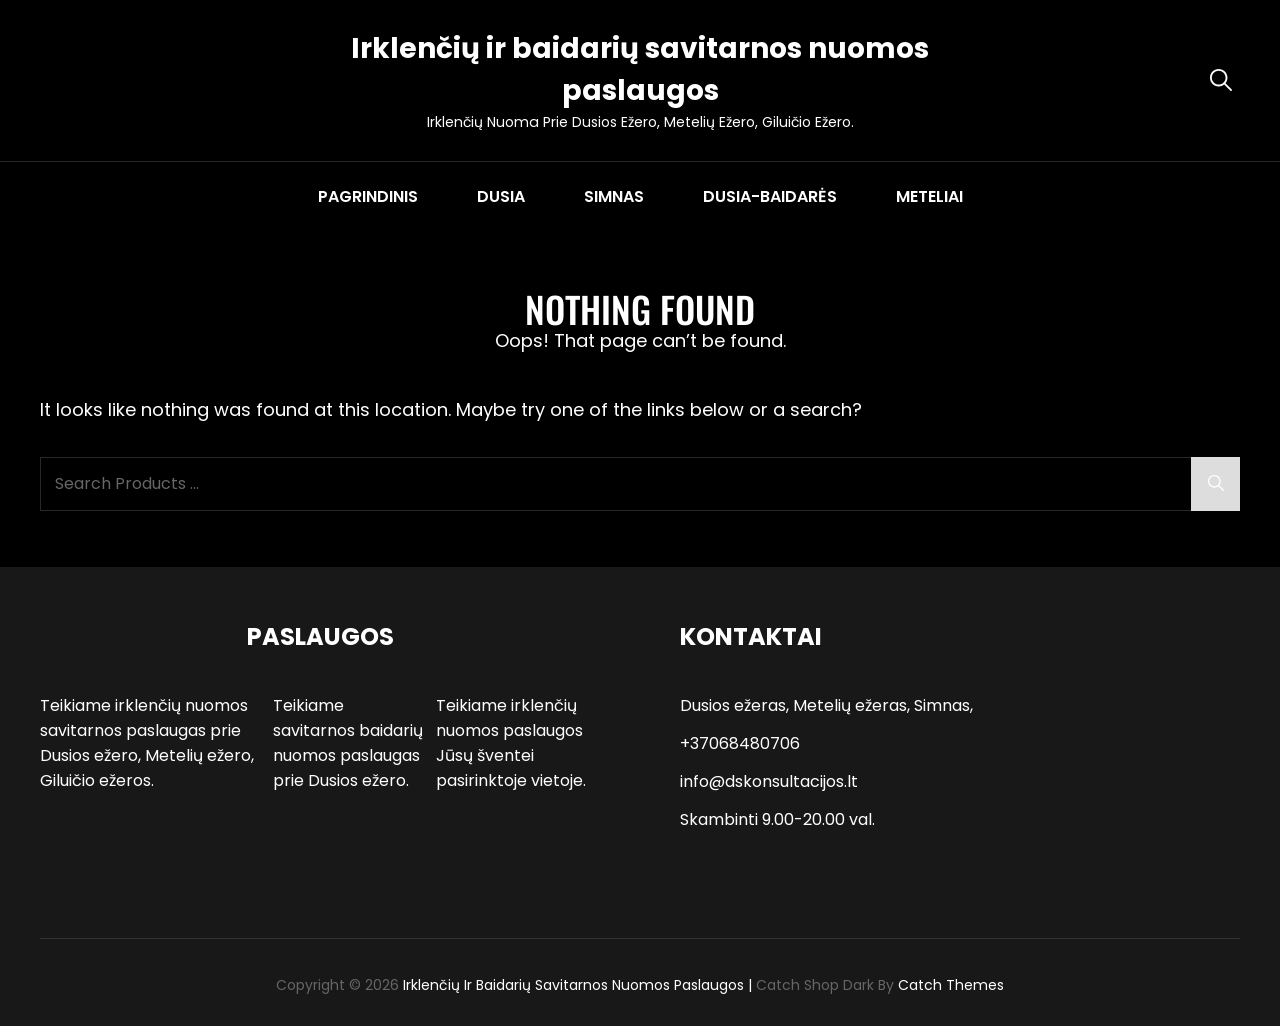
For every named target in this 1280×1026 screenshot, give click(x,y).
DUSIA (501, 196)
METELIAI (929, 196)
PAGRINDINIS (368, 196)
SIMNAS (614, 196)
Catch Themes (951, 985)
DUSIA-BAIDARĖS (770, 196)
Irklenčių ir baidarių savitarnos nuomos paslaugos (573, 985)
